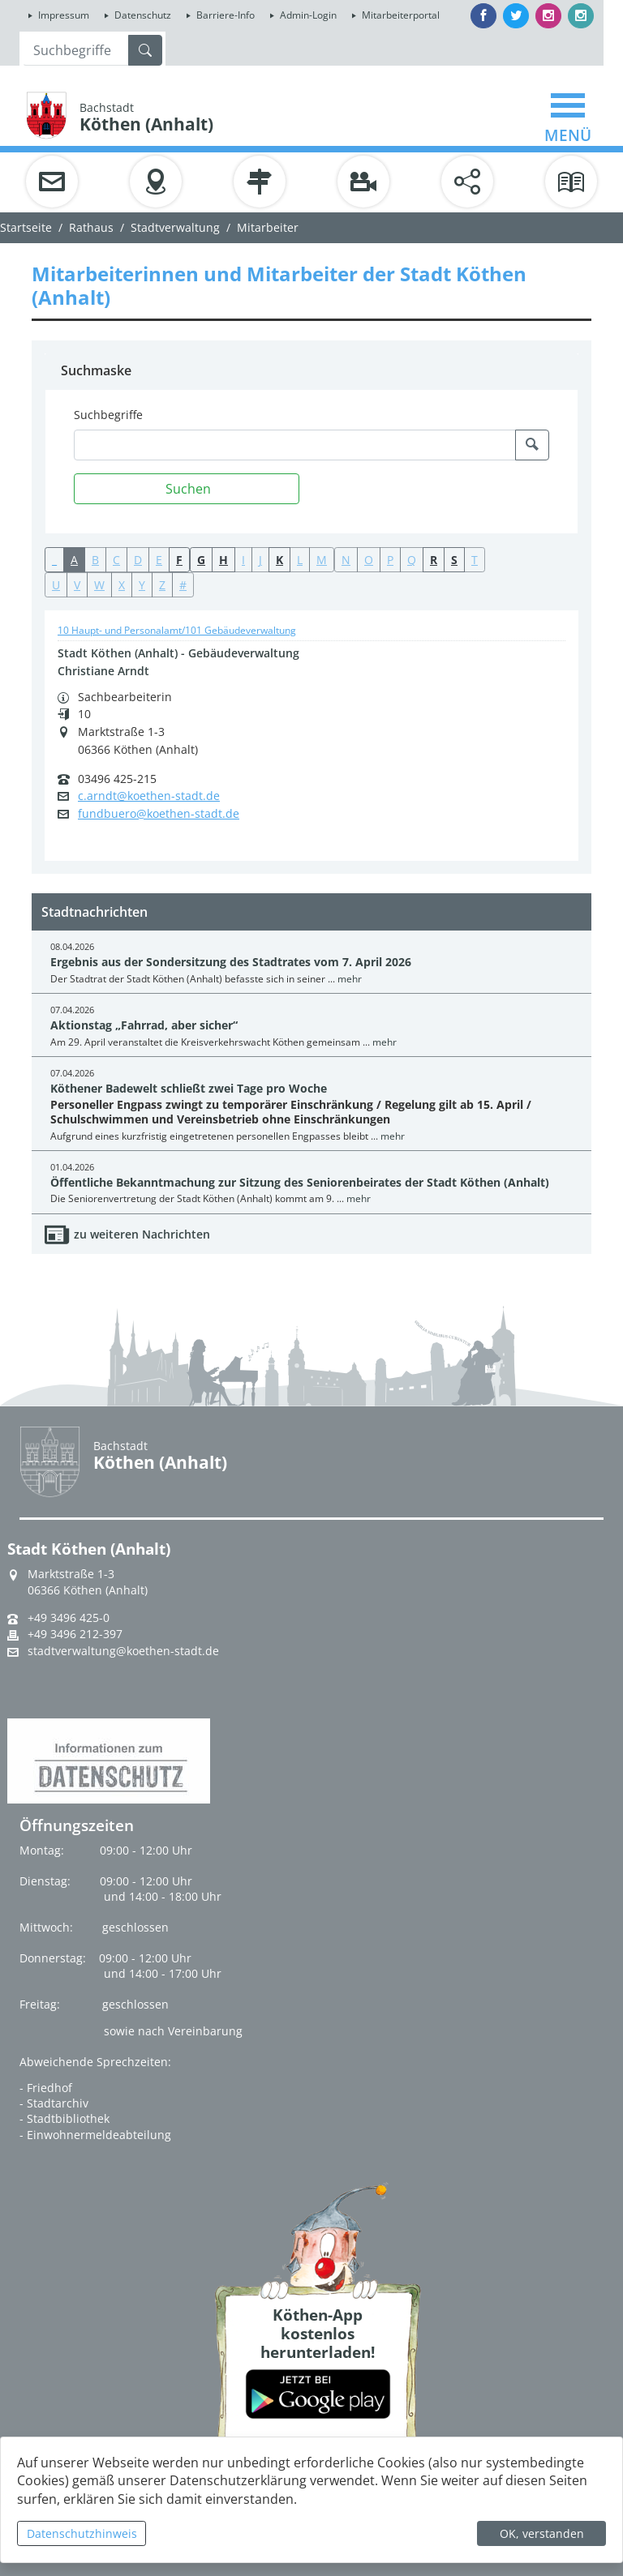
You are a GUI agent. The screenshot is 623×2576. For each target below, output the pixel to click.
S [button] (454, 559)
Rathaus (91, 227)
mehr (349, 979)
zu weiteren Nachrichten (142, 1234)
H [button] (223, 559)
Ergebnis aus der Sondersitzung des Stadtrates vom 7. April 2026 (230, 961)
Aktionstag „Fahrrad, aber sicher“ (144, 1025)
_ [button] (54, 559)
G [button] (201, 559)
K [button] (279, 559)
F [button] (179, 559)
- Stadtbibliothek (64, 2118)
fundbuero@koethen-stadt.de (158, 813)
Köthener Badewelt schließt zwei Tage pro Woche (188, 1088)
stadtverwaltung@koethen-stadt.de (123, 1651)
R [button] (433, 559)
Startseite (26, 227)
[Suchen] (186, 488)
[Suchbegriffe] (295, 445)
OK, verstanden (542, 2533)
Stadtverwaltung (175, 227)
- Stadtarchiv (53, 2103)
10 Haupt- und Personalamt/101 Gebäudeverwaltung (177, 630)
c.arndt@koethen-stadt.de (149, 796)
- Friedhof (45, 2087)
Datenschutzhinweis (82, 2533)
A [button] (74, 559)
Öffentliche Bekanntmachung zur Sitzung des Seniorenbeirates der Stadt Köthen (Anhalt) (299, 1182)
